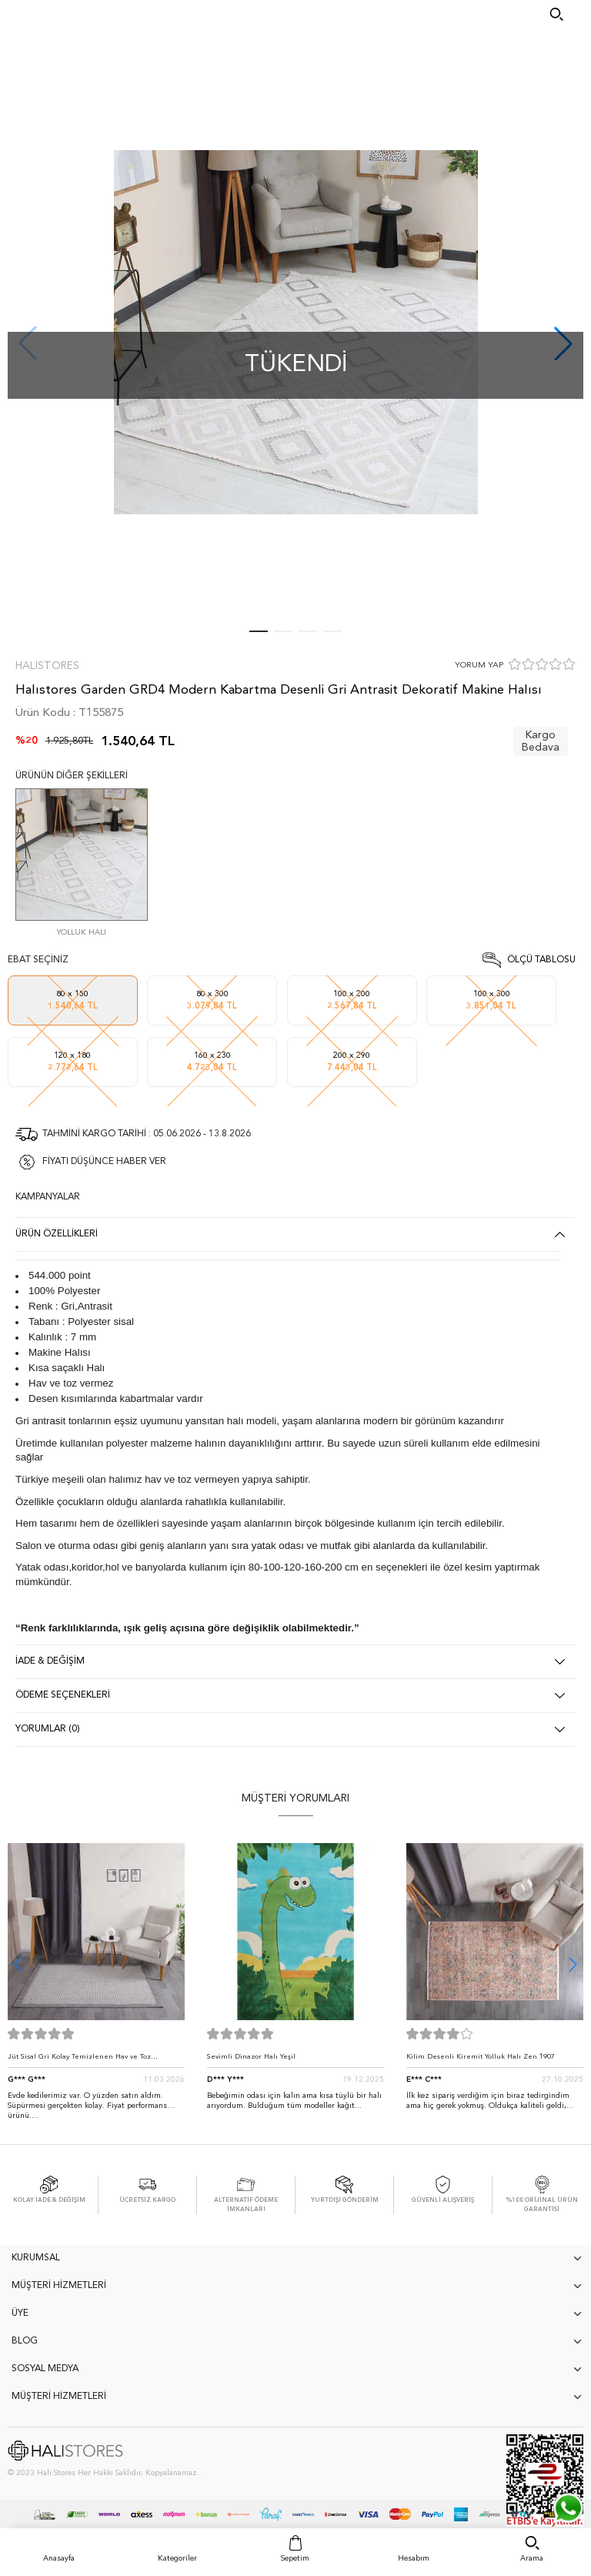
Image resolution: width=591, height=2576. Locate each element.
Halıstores (47, 666)
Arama (531, 2558)
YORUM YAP (479, 665)
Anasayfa (59, 2558)
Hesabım (413, 2558)
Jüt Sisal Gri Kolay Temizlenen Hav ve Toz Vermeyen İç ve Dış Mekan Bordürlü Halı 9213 (88, 2060)
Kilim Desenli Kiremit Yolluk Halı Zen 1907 (480, 2056)
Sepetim (295, 2558)
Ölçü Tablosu (541, 960)
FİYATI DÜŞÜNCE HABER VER (104, 1161)
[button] (573, 1964)
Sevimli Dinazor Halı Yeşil (251, 2056)
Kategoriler (177, 2558)
